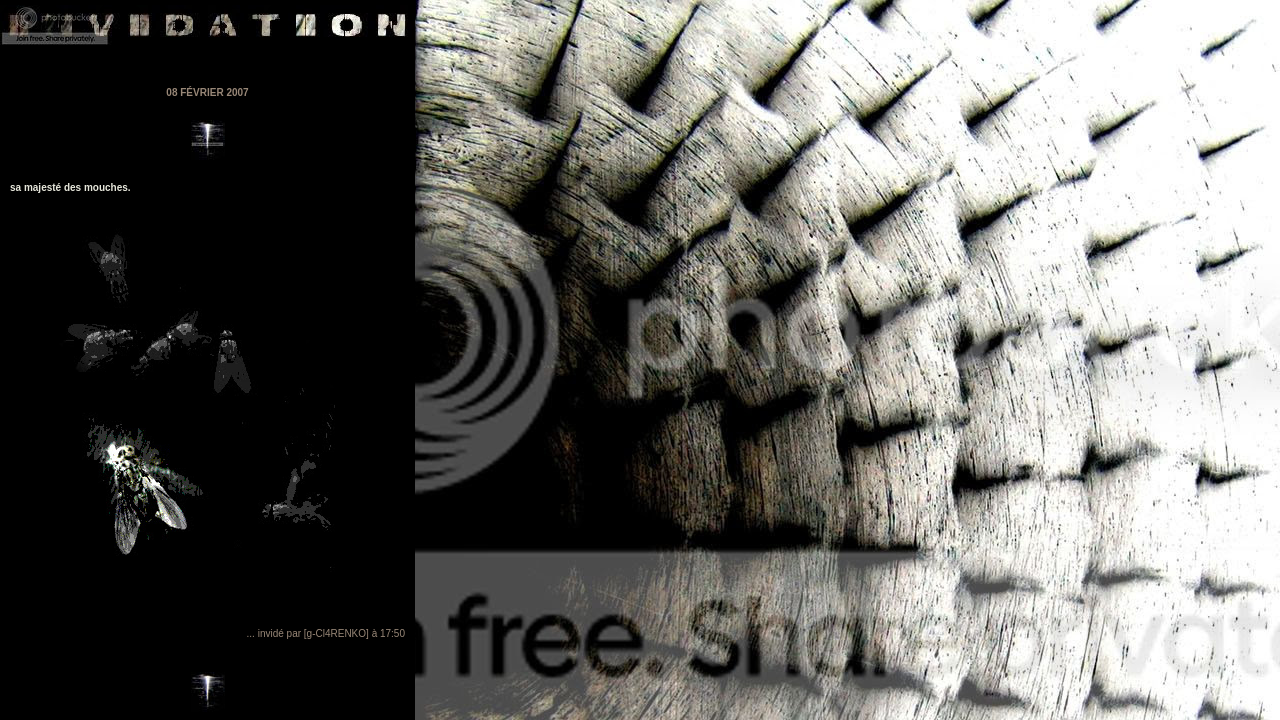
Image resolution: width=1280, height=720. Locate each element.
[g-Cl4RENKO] (336, 633)
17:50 (392, 633)
